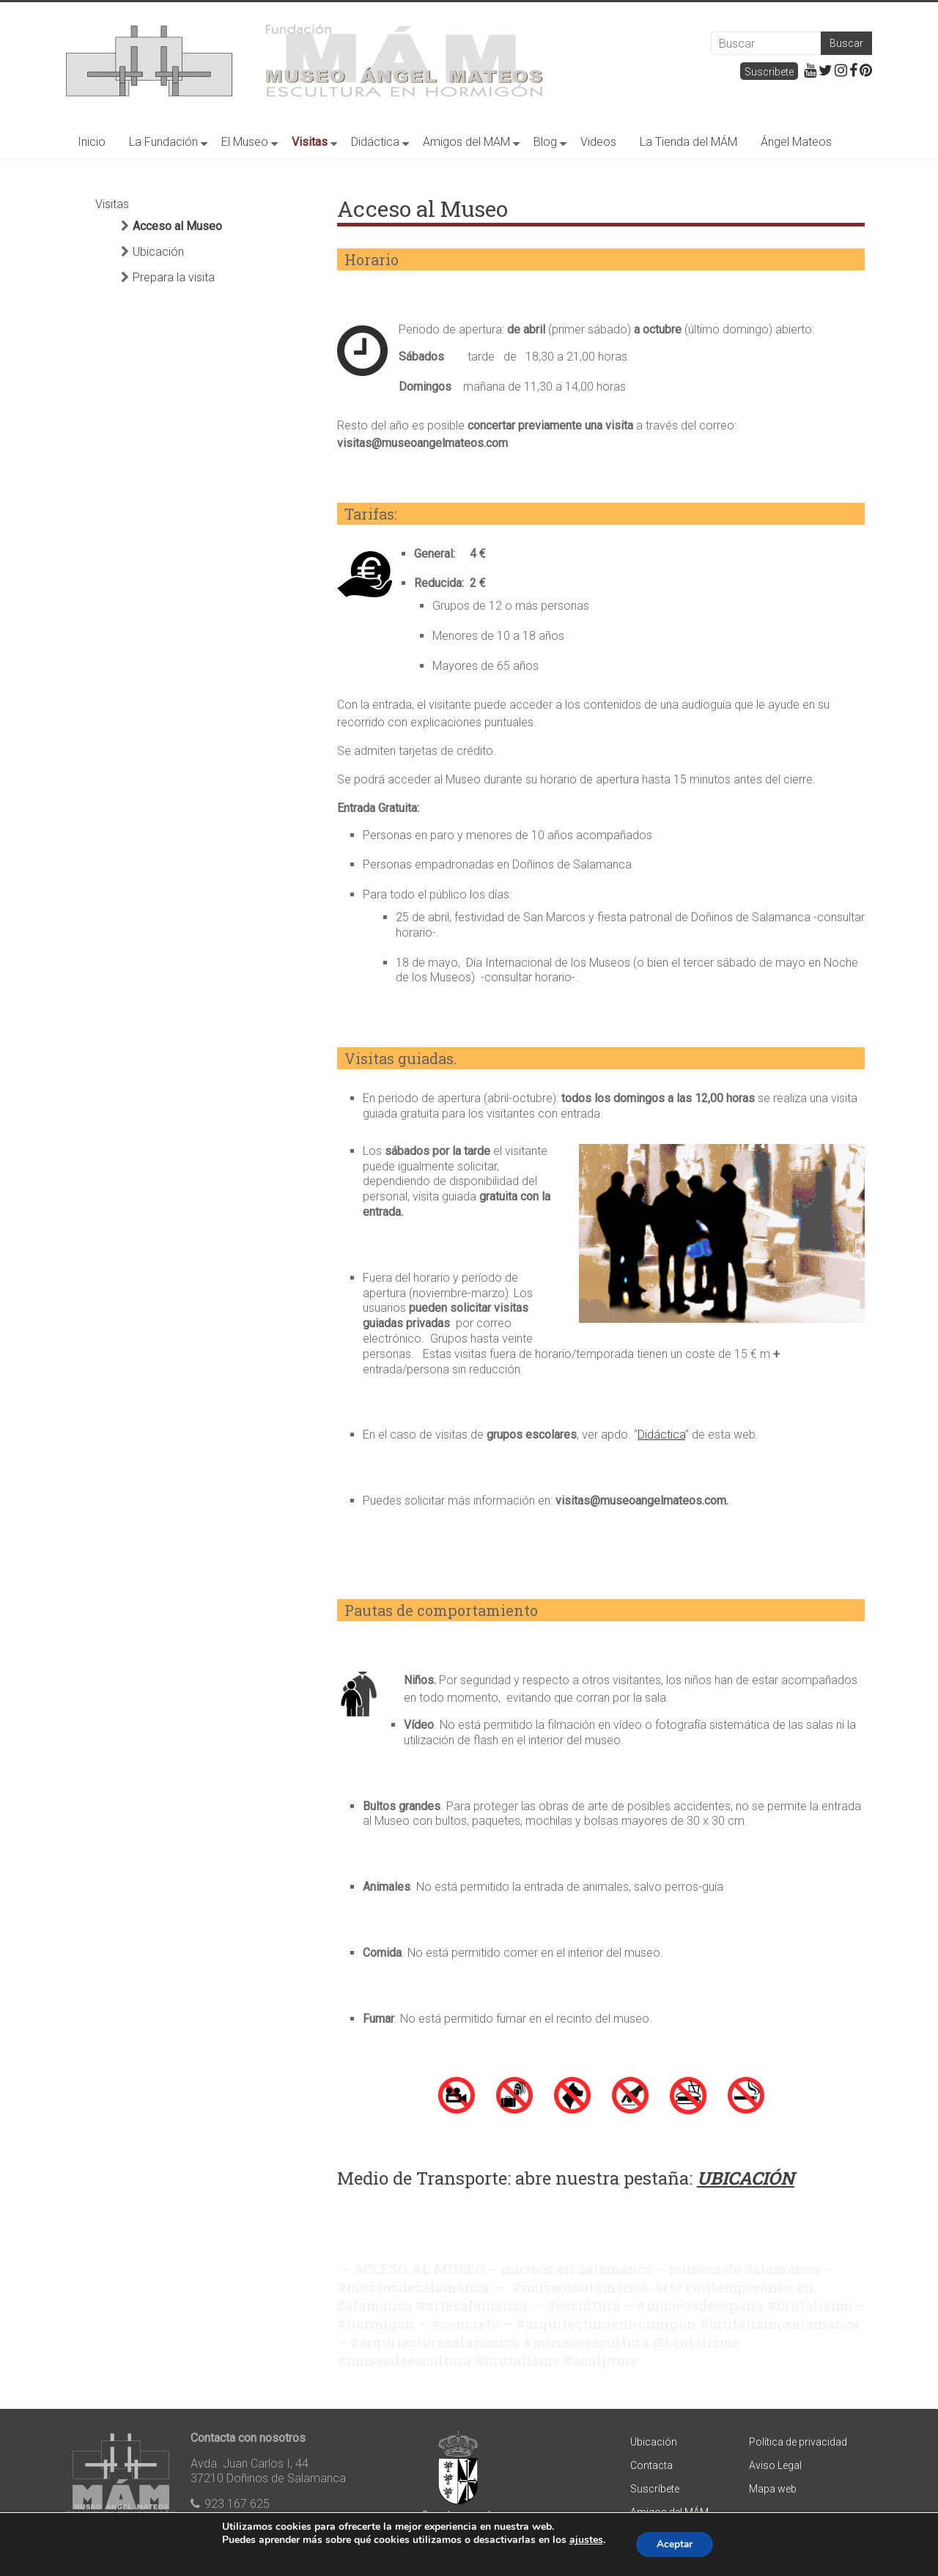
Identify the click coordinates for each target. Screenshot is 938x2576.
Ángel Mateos (796, 142)
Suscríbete (654, 2489)
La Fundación (163, 142)
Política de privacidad (798, 2442)
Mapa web (773, 2489)
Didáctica (375, 142)
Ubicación (158, 252)
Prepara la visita (174, 277)
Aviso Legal (775, 2465)
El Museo (244, 142)
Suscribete (769, 72)
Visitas (310, 142)
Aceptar (675, 2544)
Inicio (92, 142)
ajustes (584, 2540)
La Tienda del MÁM (688, 142)
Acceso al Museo (177, 226)
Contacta (651, 2465)
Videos (598, 142)
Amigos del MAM (466, 142)
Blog (545, 142)
